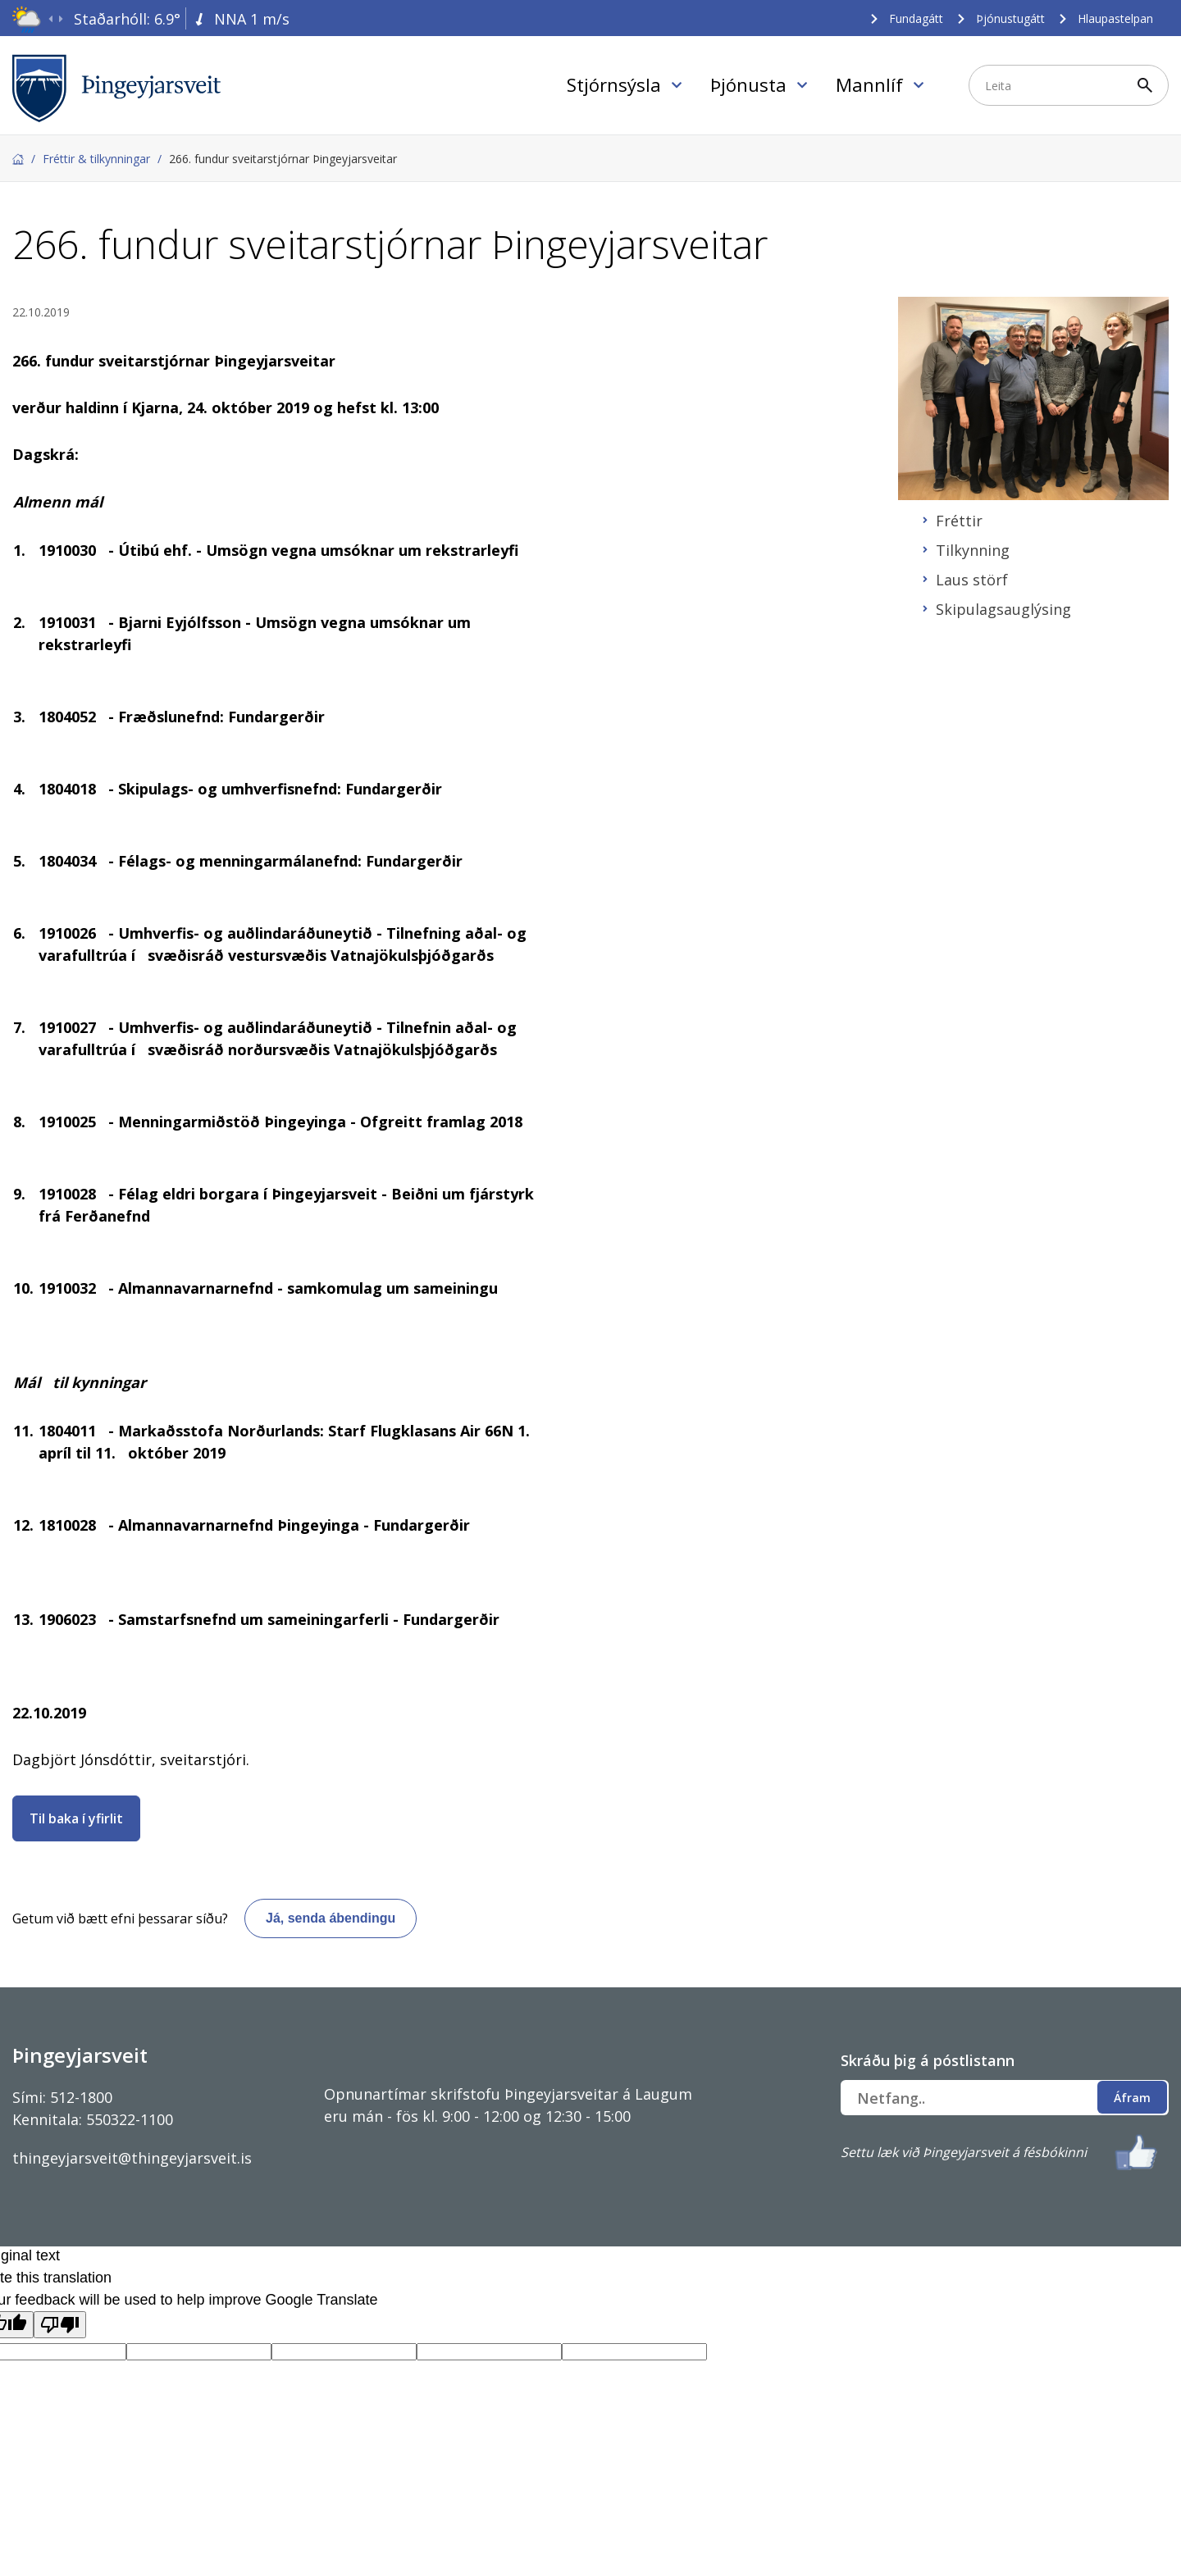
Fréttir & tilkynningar (96, 158)
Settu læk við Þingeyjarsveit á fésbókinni (964, 2152)
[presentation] (50, 19)
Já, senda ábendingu (330, 1918)
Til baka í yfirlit (76, 1818)
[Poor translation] (60, 2324)
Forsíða (18, 159)
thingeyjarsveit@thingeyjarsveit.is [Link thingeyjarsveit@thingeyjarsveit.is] (132, 2158)
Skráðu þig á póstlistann (928, 2060)
